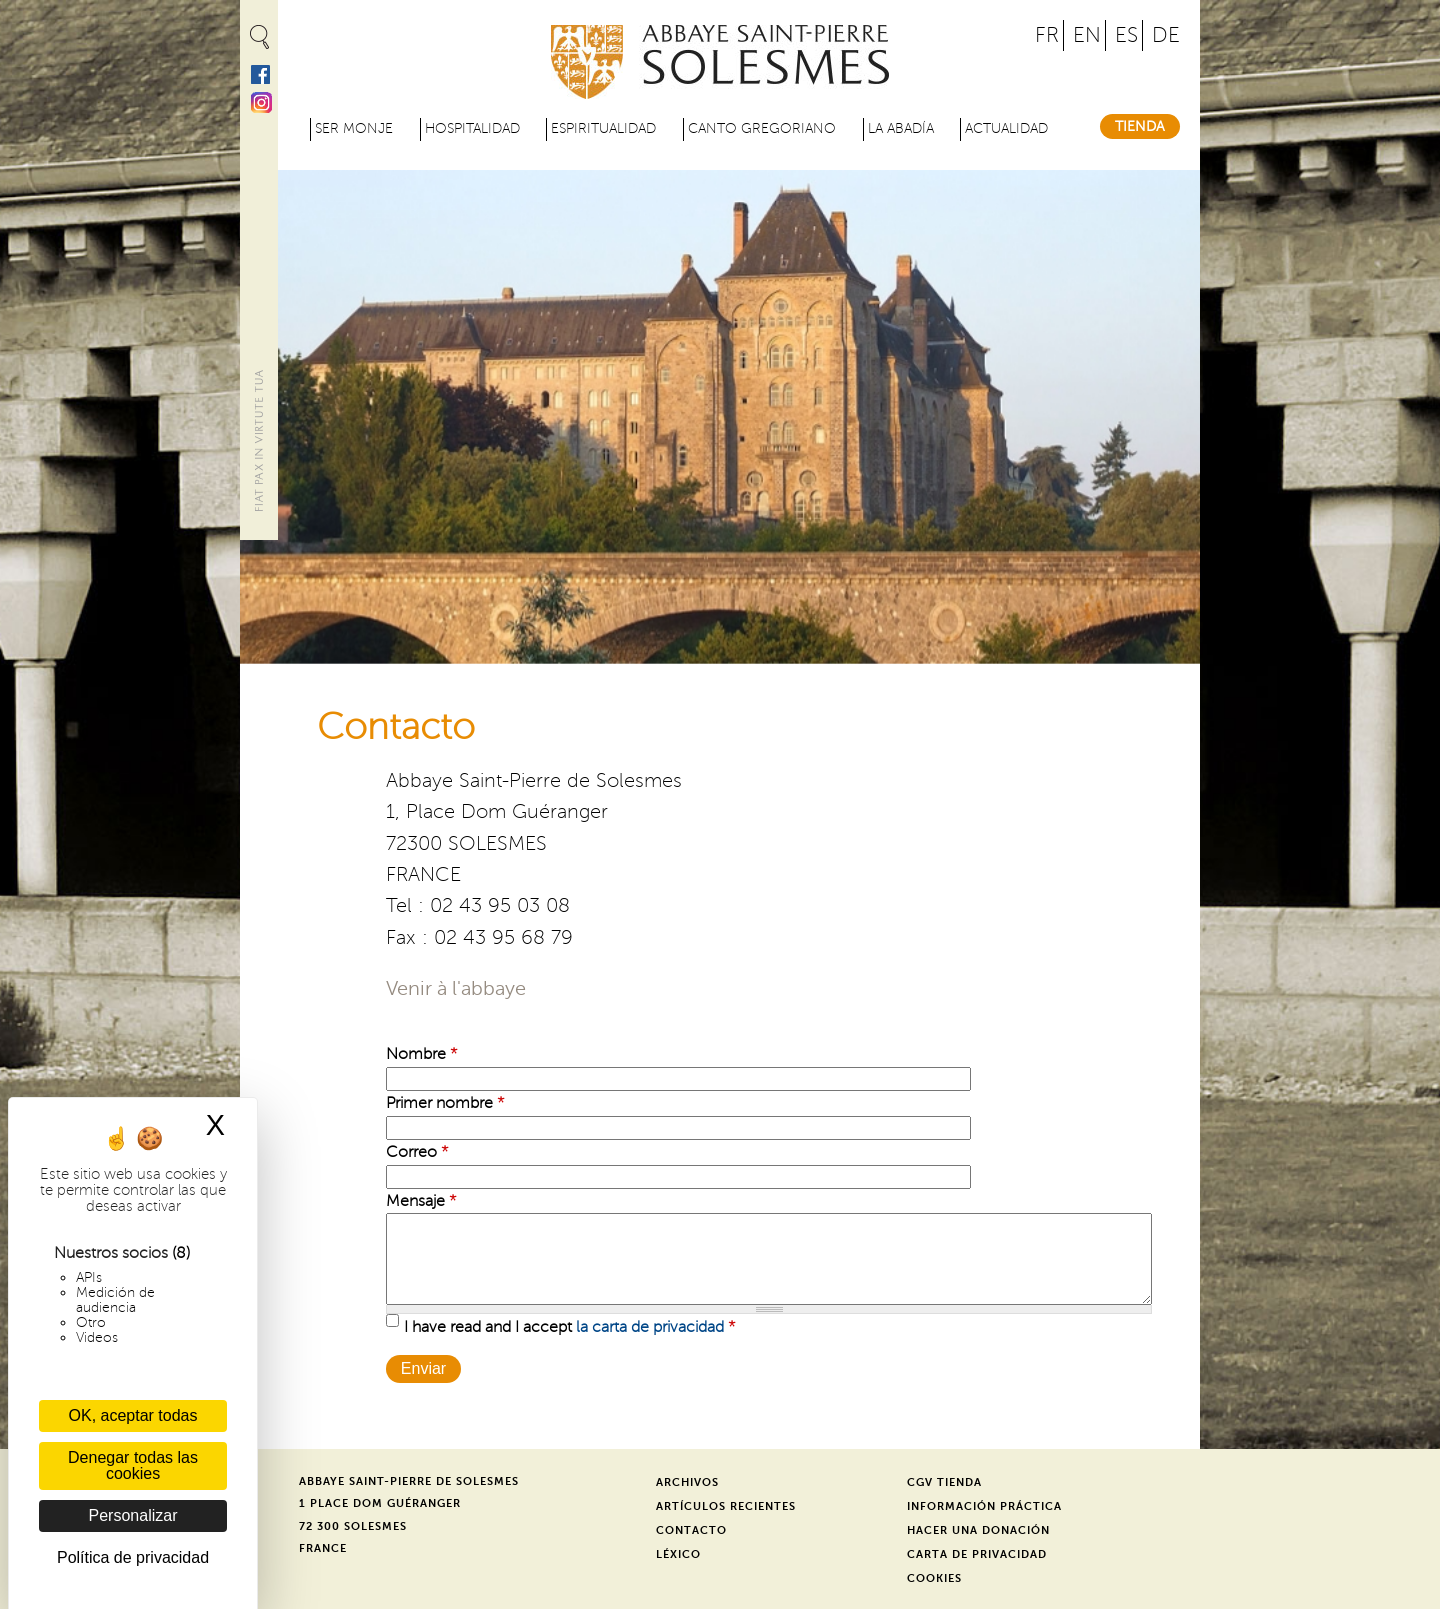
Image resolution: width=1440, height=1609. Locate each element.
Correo (417, 1152)
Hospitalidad (472, 128)
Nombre (422, 1054)
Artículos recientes (726, 1506)
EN (1087, 35)
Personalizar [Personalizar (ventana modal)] (133, 1515)
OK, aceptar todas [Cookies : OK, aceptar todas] (133, 1415)
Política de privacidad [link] (133, 1557)
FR (1047, 35)
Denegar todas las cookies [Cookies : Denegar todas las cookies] (133, 1465)
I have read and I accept (570, 1327)
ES (1126, 35)
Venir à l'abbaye (456, 989)
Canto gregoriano (762, 128)
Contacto (691, 1530)
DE (1166, 35)
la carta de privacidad (650, 1327)
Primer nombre (445, 1103)
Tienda (1140, 126)
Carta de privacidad (977, 1554)
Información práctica (984, 1506)
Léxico (678, 1554)
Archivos (687, 1482)
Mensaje (421, 1201)
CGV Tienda (944, 1482)
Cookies (934, 1578)
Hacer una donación (978, 1530)
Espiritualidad (603, 128)
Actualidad (1006, 128)
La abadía (901, 128)
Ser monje (354, 128)
